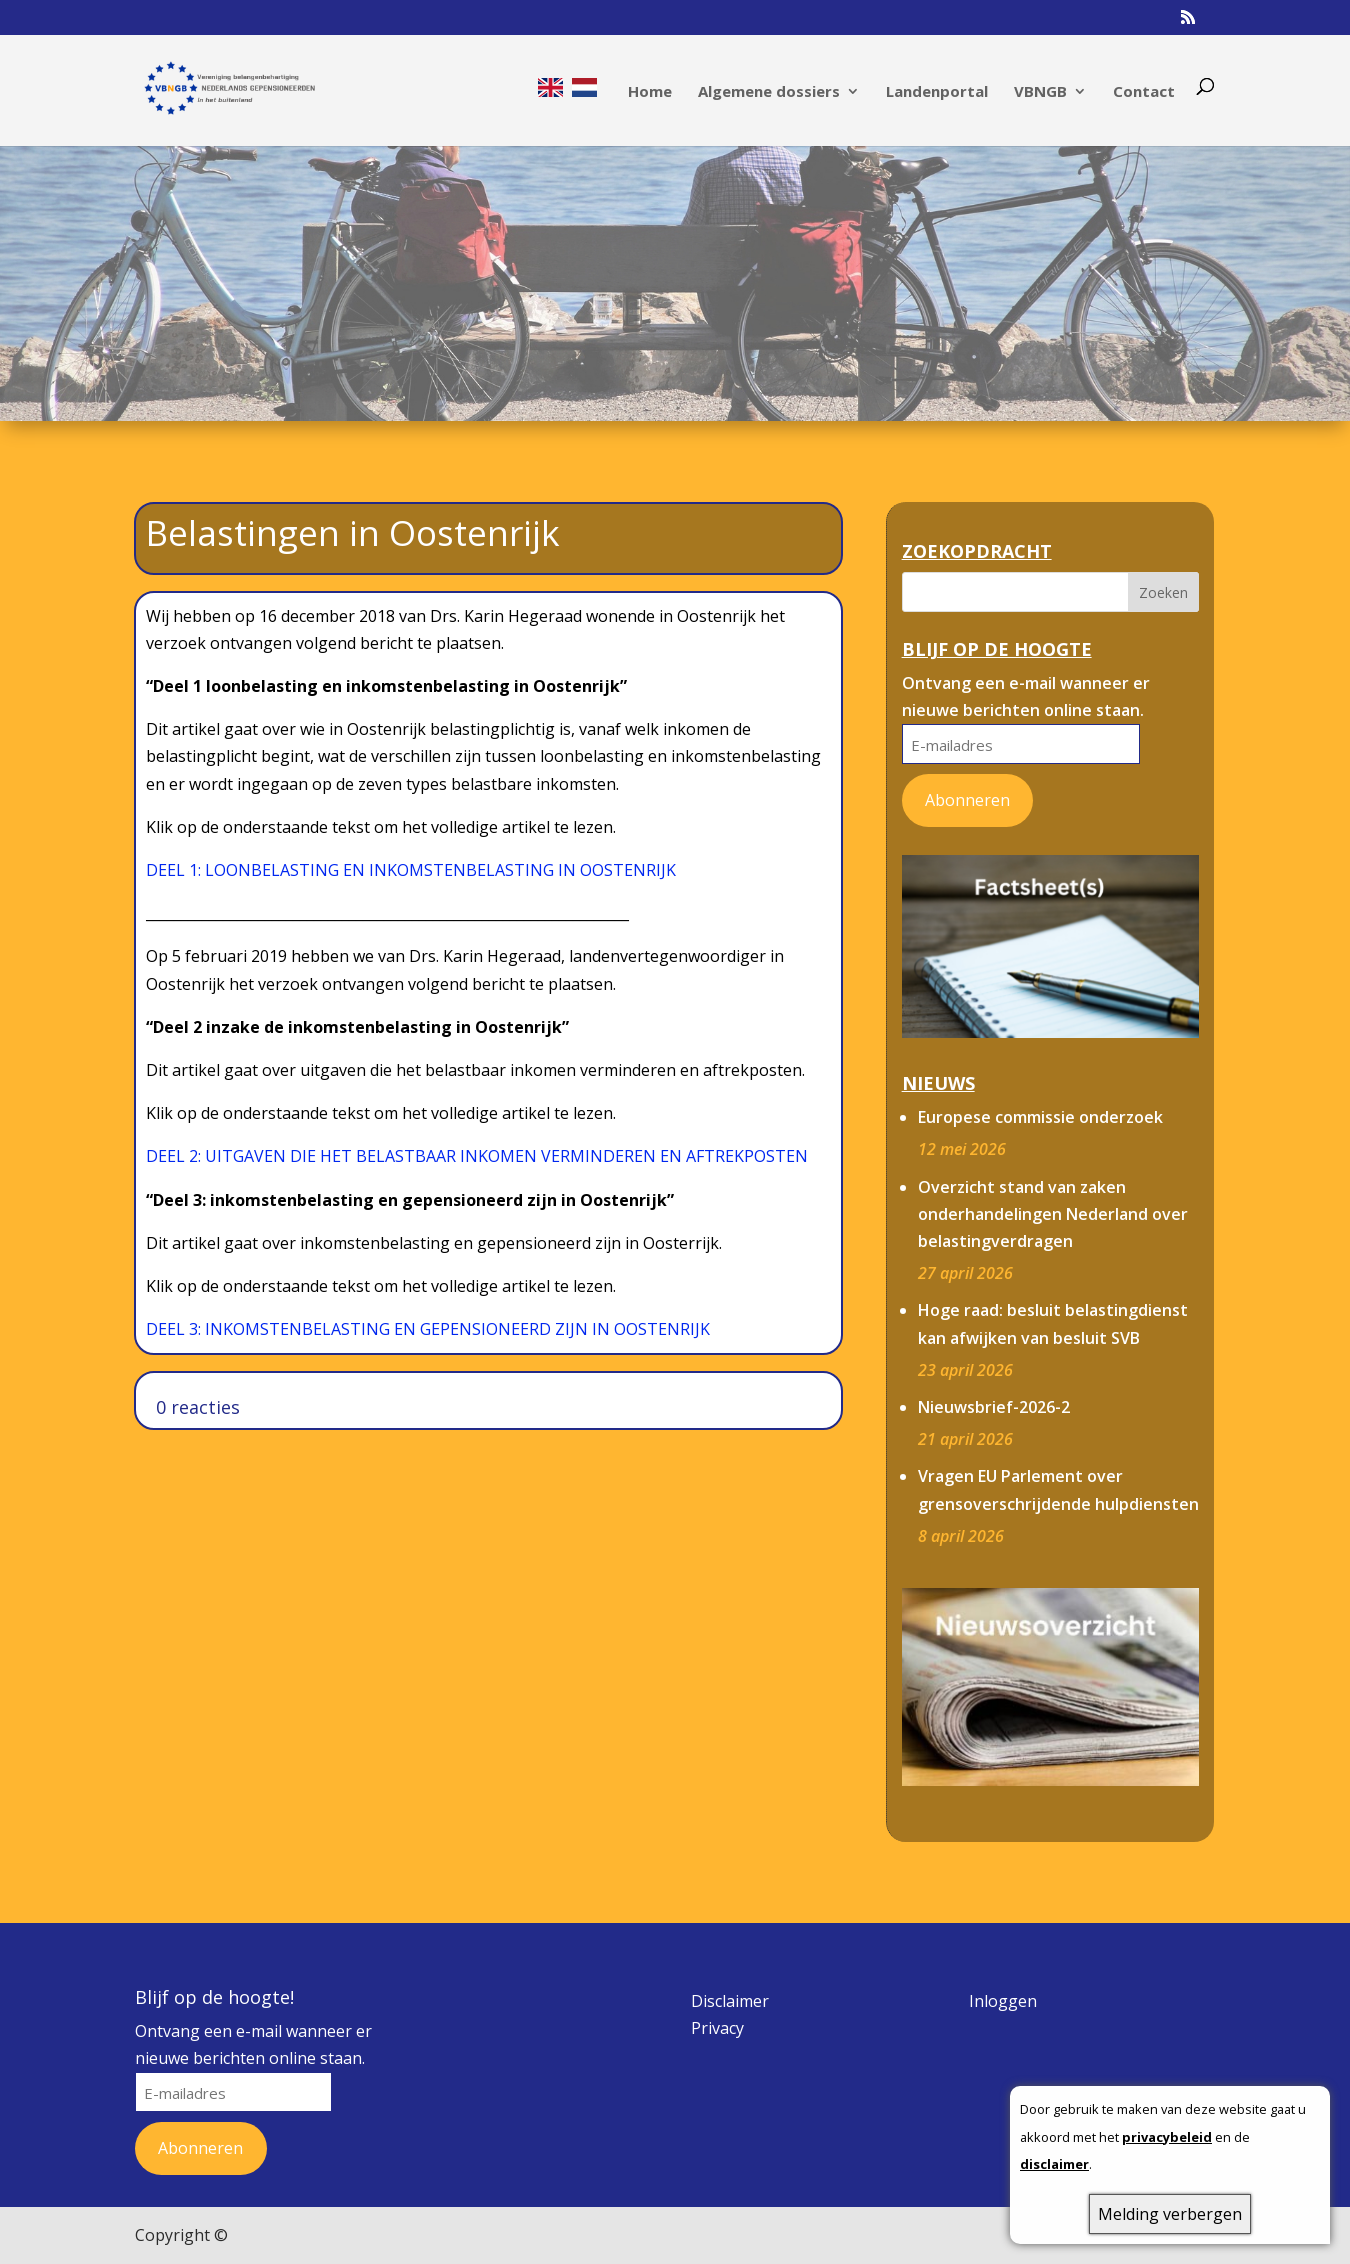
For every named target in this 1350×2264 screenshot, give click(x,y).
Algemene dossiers (769, 92)
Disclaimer (730, 2001)
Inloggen (1003, 2001)
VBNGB (1040, 92)
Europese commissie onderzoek (1040, 1117)
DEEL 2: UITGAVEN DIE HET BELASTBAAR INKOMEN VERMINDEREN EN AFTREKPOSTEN (477, 1156)
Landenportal (937, 92)
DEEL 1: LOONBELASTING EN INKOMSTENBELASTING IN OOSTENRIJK (411, 870)
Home (650, 92)
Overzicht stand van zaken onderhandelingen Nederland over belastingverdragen (1053, 1214)
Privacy (717, 2028)
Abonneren (967, 800)
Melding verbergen (1170, 2214)
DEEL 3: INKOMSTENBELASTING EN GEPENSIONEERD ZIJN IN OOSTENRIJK (428, 1329)
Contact (1144, 92)
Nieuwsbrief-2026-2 (994, 1407)
